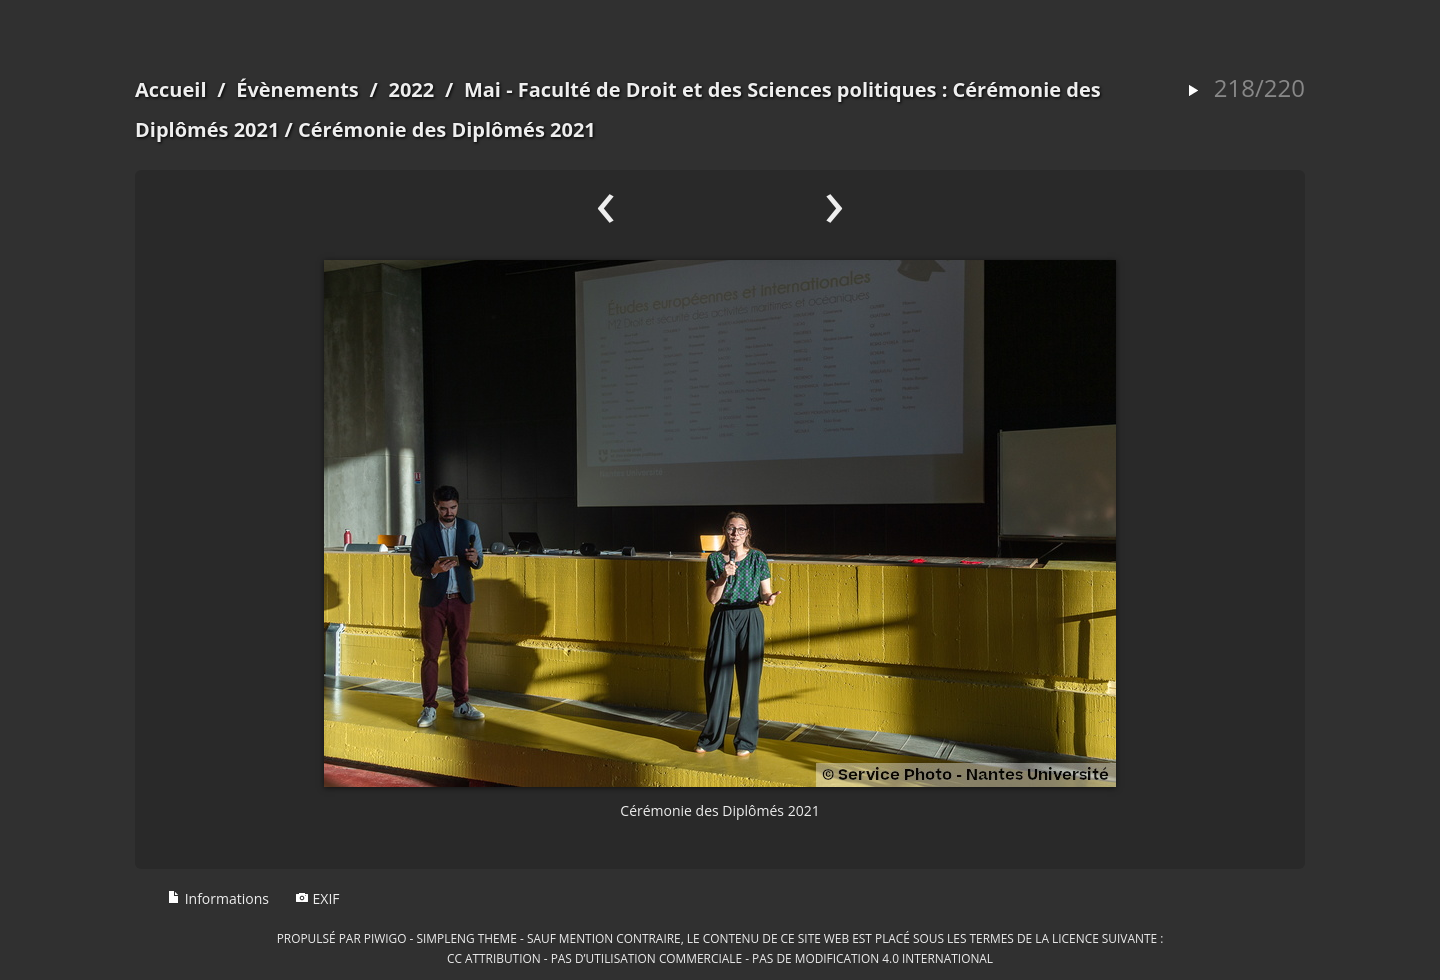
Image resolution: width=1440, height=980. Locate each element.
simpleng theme (467, 938)
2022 (411, 89)
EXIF (317, 898)
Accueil (171, 89)
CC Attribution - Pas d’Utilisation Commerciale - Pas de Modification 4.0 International (720, 958)
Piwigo (385, 938)
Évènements (297, 89)
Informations (218, 898)
